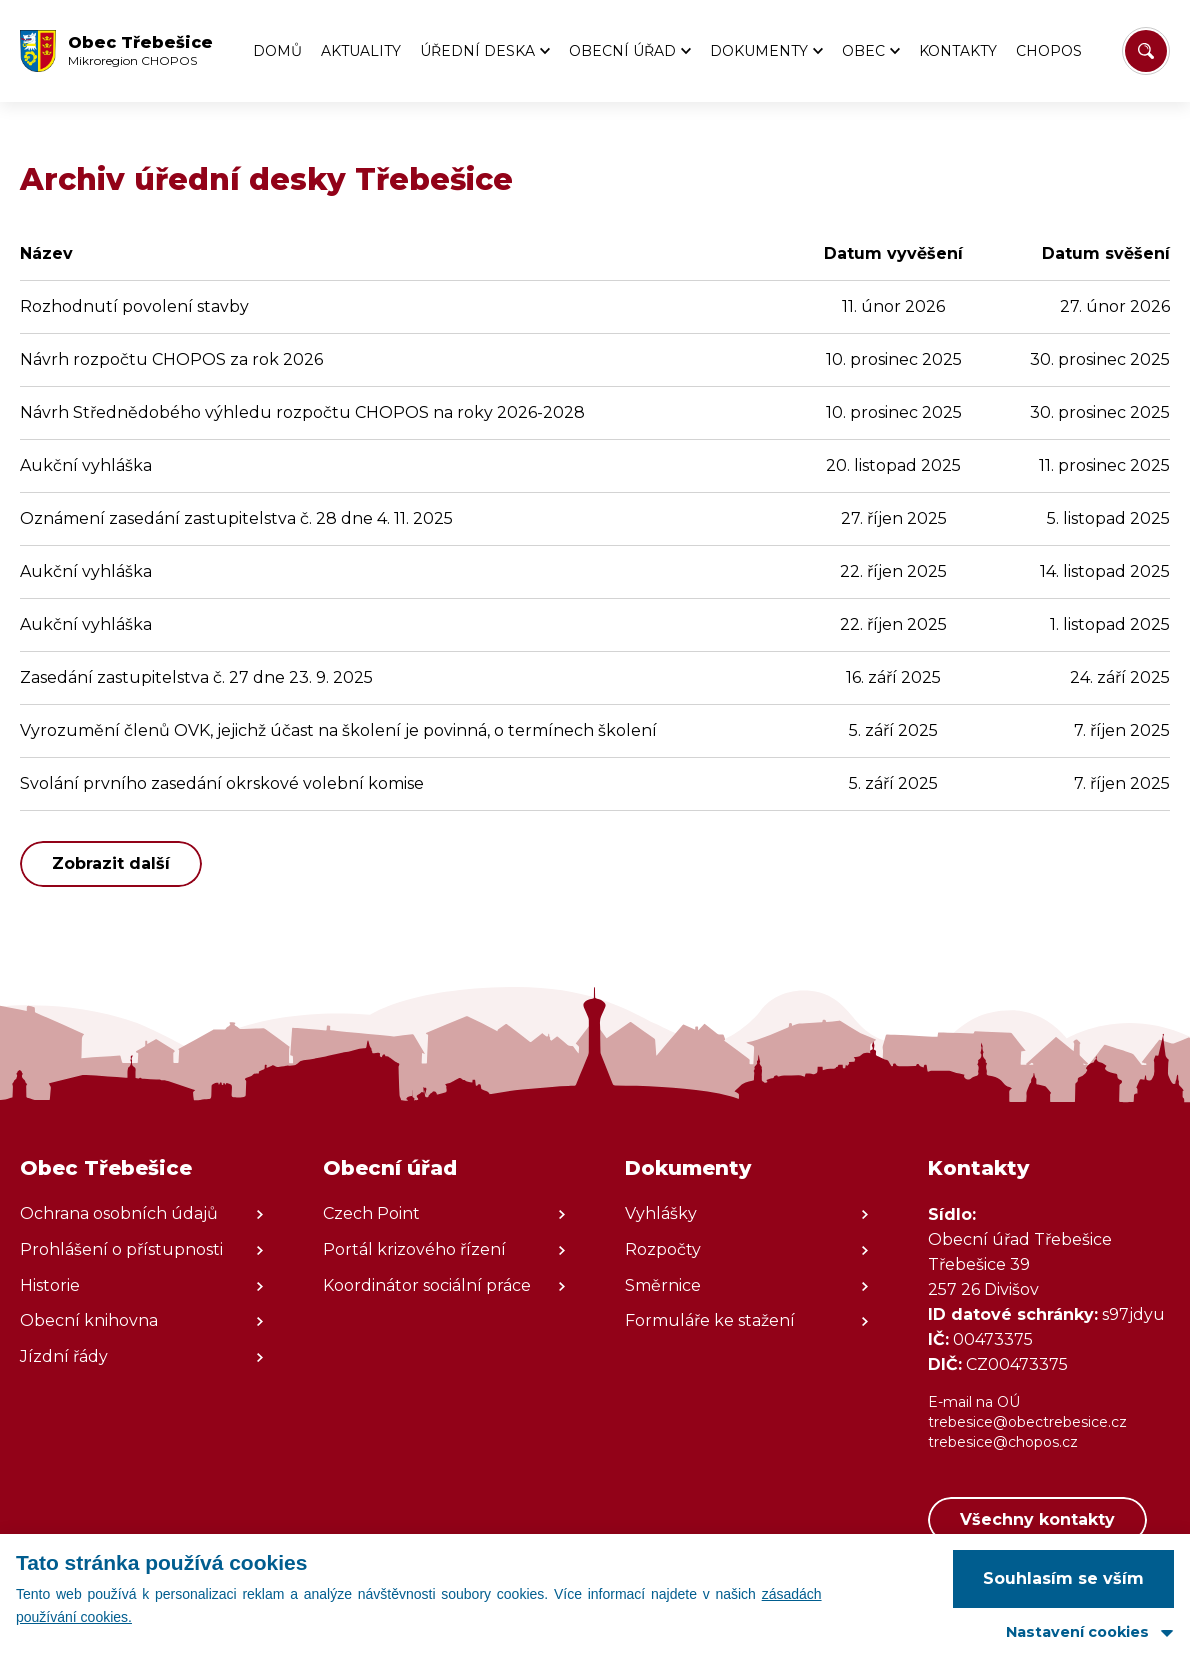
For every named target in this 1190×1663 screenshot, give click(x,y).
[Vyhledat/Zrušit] (1146, 51)
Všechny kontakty (1037, 1519)
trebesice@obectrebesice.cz (1027, 1422)
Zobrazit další (111, 863)
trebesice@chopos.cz (1003, 1442)
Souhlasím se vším (1063, 1578)
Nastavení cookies (1077, 1632)
